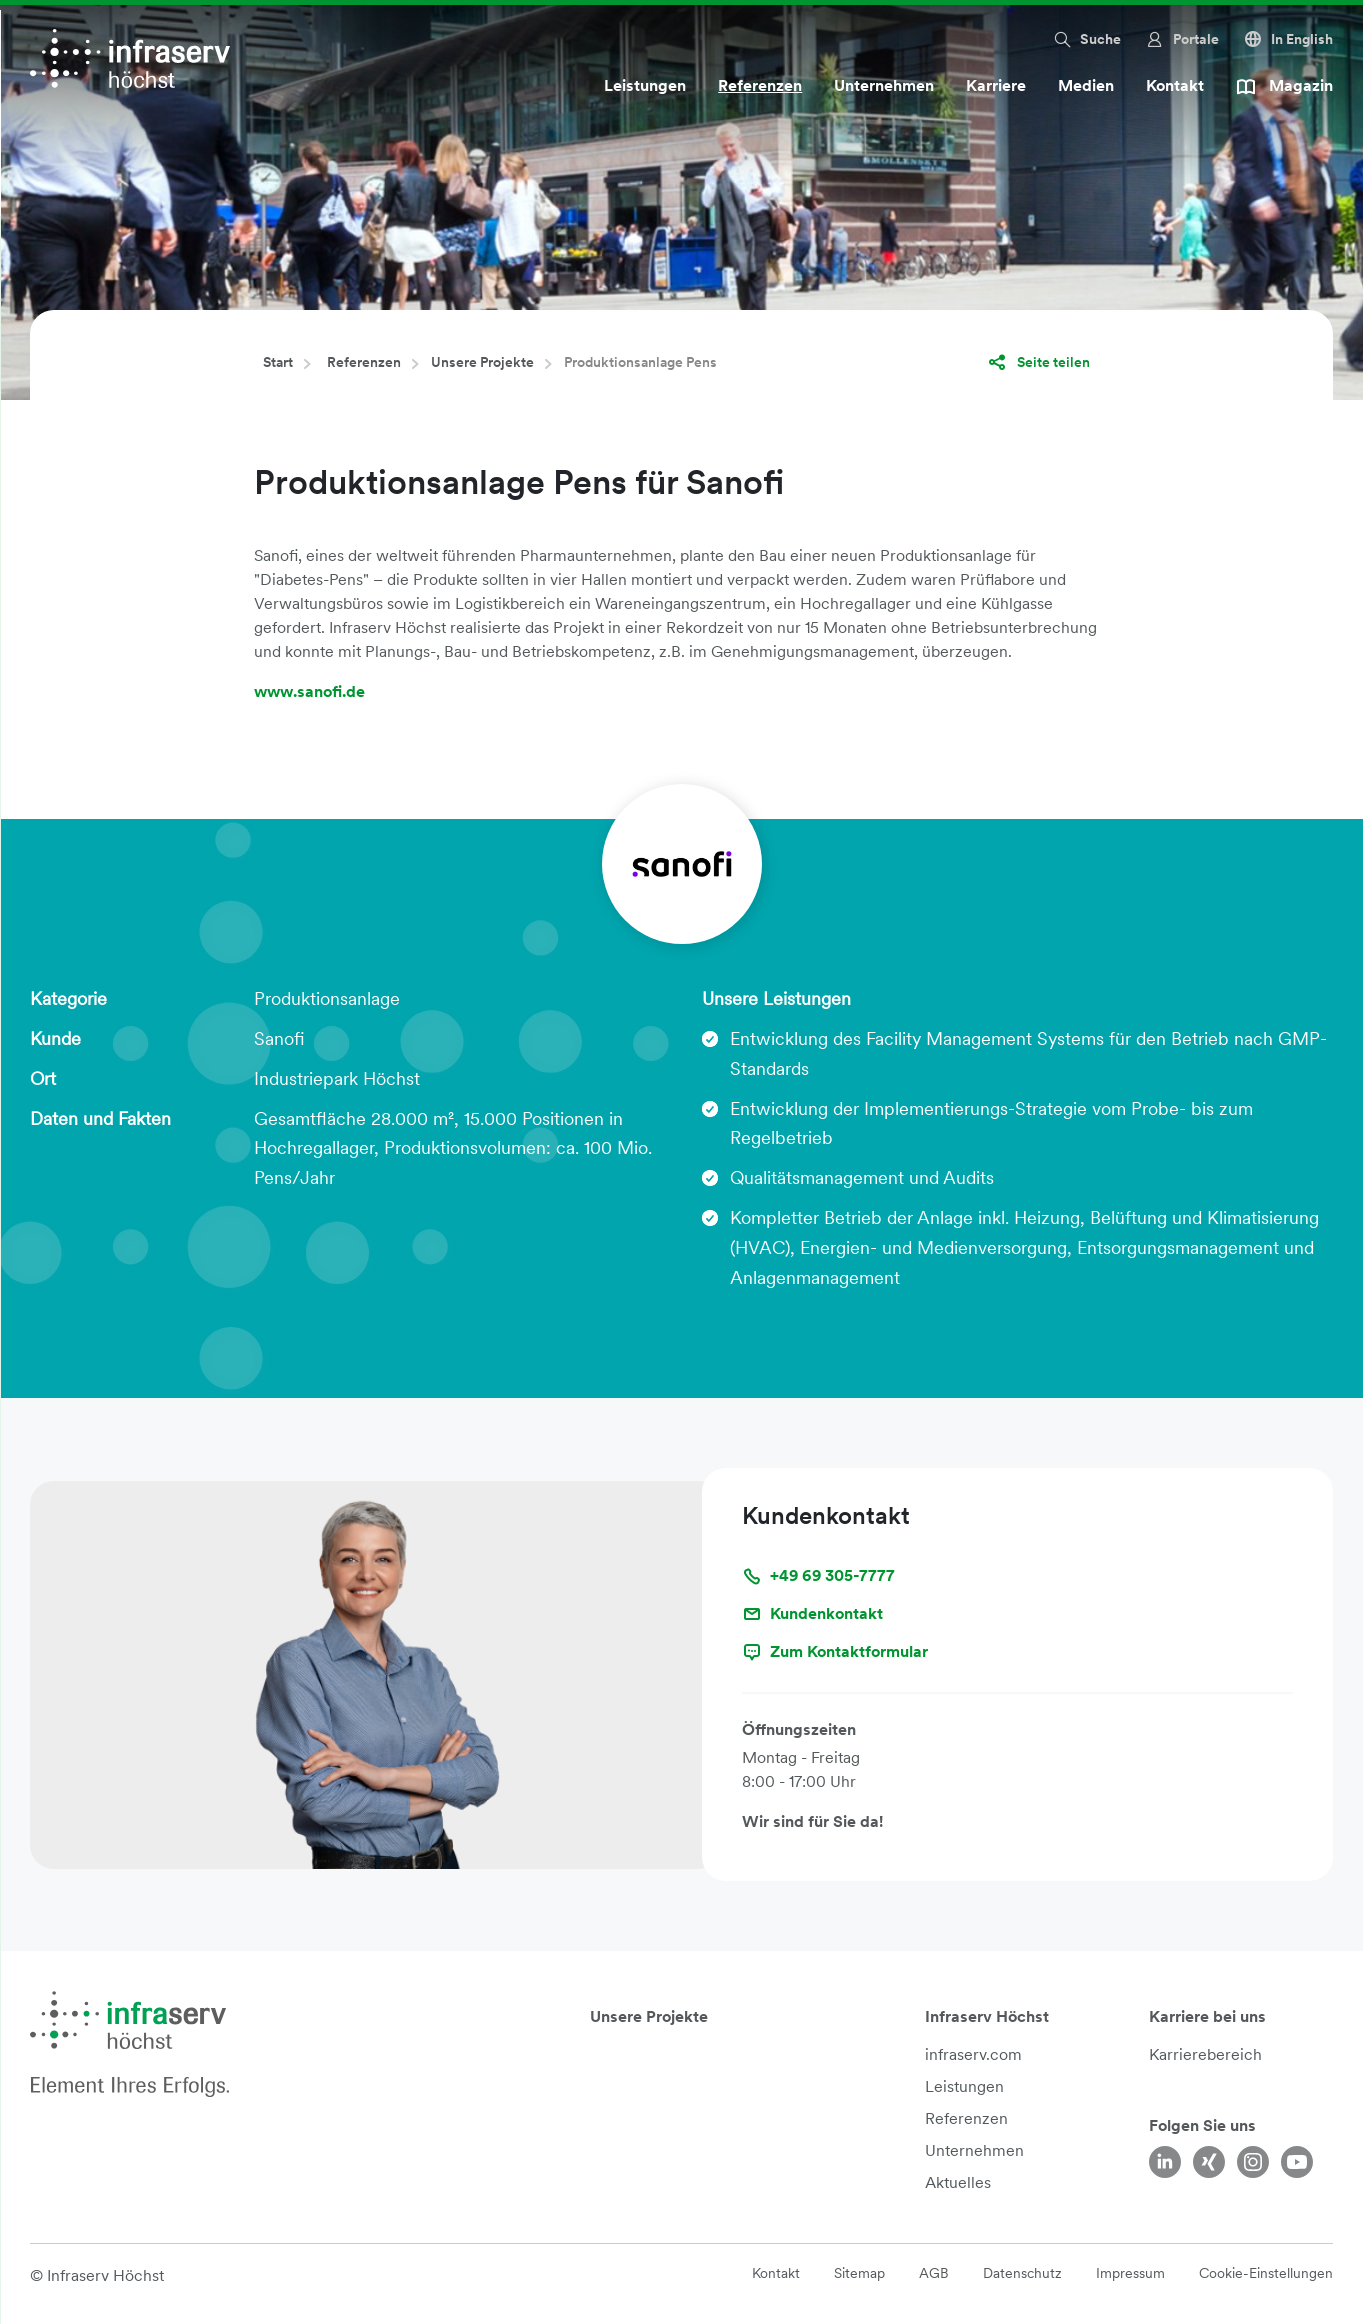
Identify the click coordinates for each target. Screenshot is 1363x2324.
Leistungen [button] (645, 85)
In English (1288, 39)
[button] (1086, 39)
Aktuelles (958, 2182)
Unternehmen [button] (884, 85)
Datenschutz (1022, 2273)
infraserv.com (973, 2054)
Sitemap (859, 2273)
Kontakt (1175, 85)
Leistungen (964, 2086)
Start (278, 362)
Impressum (1130, 2273)
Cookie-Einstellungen (1266, 2273)
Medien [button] (1086, 85)
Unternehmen (974, 2150)
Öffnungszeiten (799, 1729)
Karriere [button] (996, 85)
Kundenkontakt (812, 1614)
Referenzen (364, 362)
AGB (934, 2273)
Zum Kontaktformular (835, 1652)
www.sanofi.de (309, 691)
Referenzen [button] (760, 85)
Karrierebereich (1205, 2054)
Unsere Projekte (482, 362)
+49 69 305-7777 (818, 1576)
